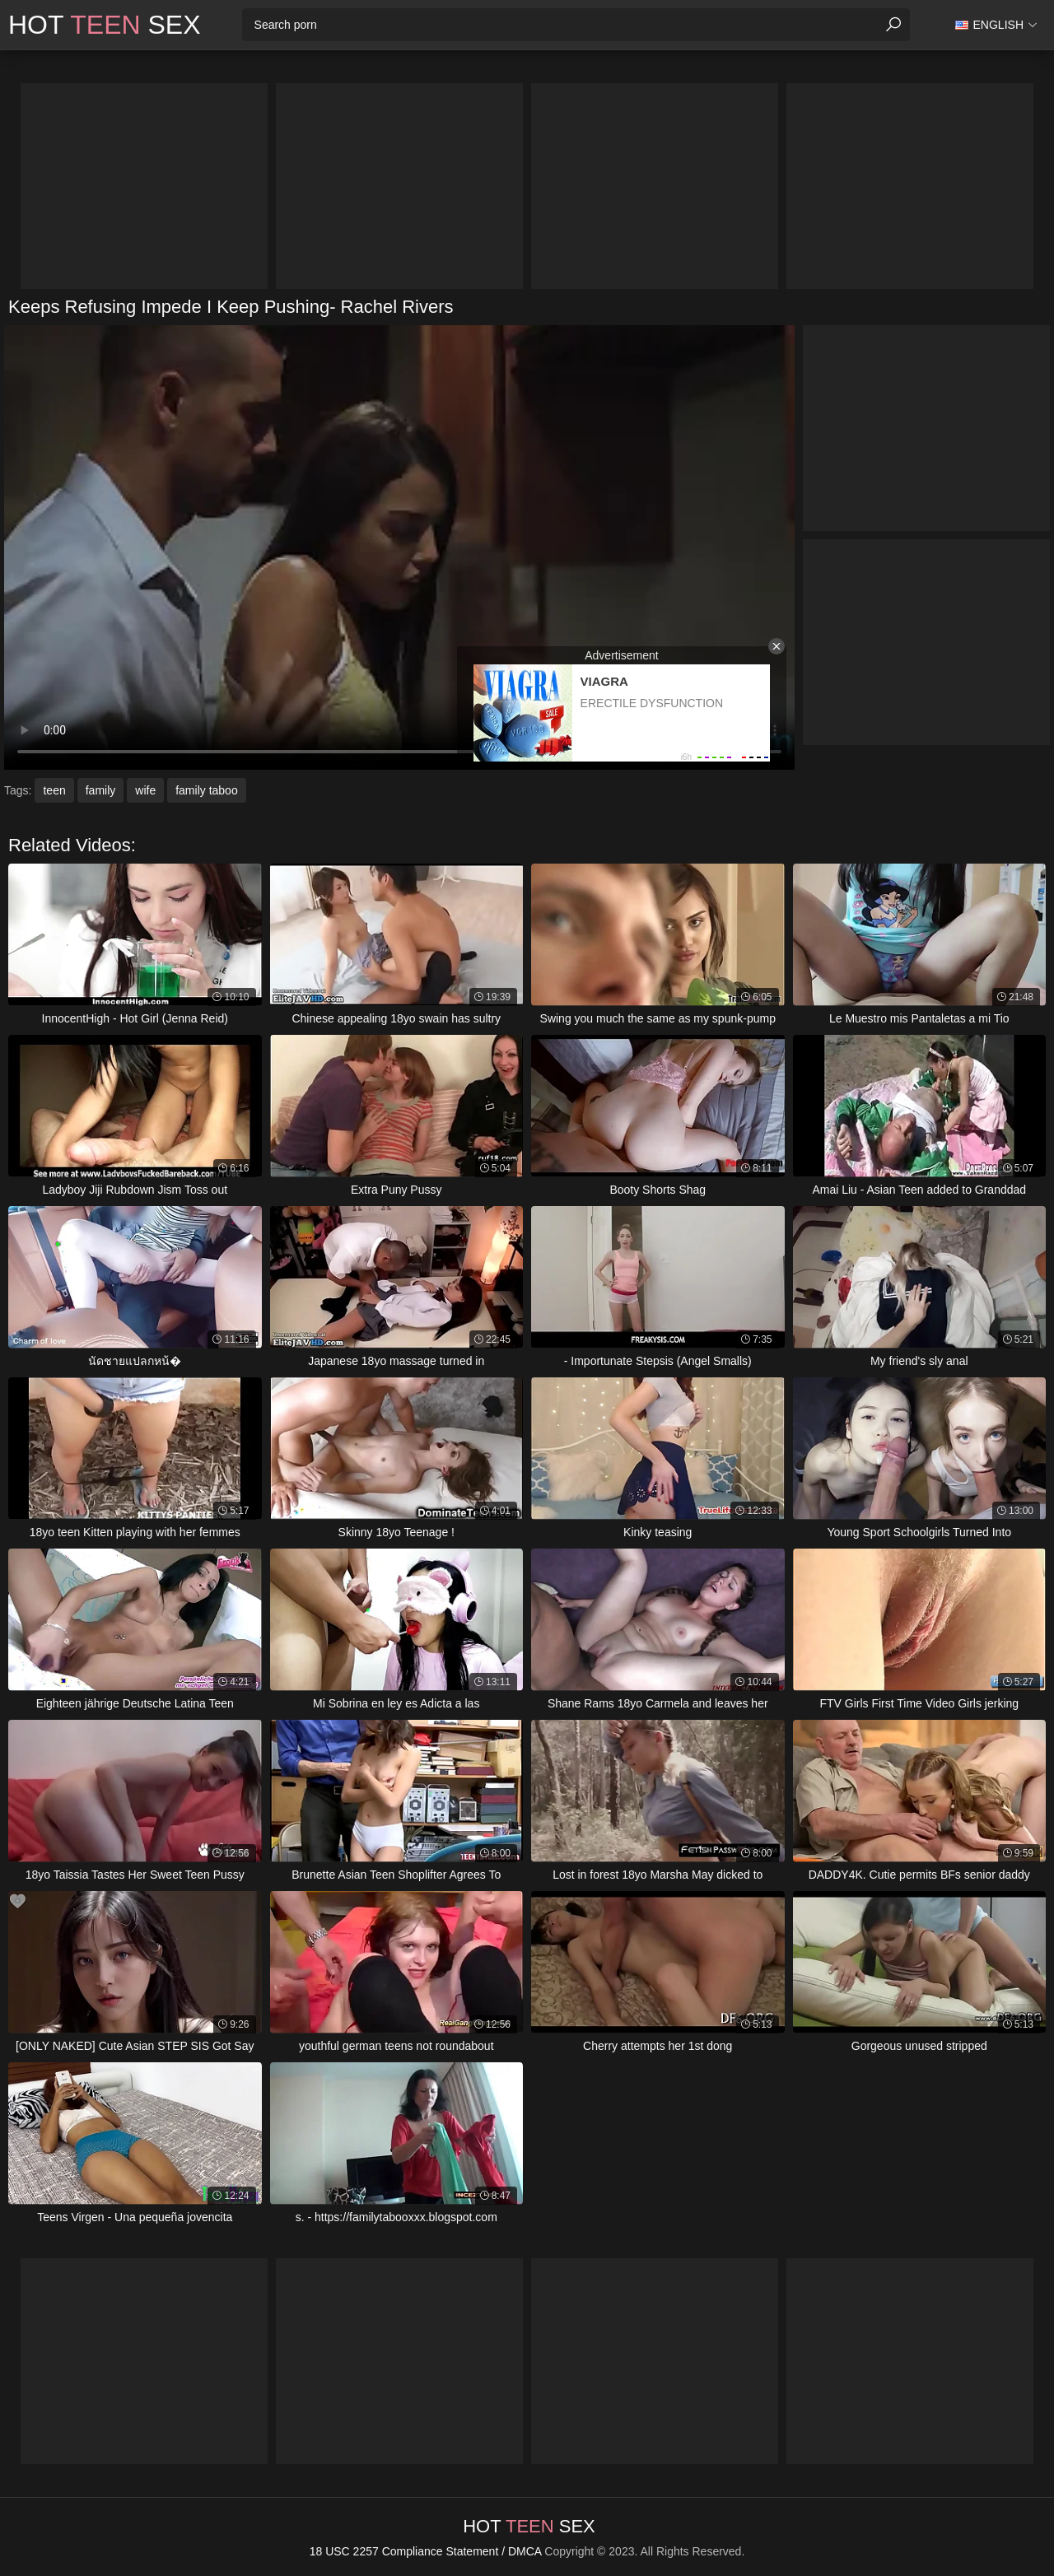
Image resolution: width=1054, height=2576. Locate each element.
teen (54, 790)
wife (145, 790)
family (101, 790)
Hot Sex (104, 25)
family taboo (206, 790)
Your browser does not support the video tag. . (399, 547)
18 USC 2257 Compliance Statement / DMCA (426, 2551)
